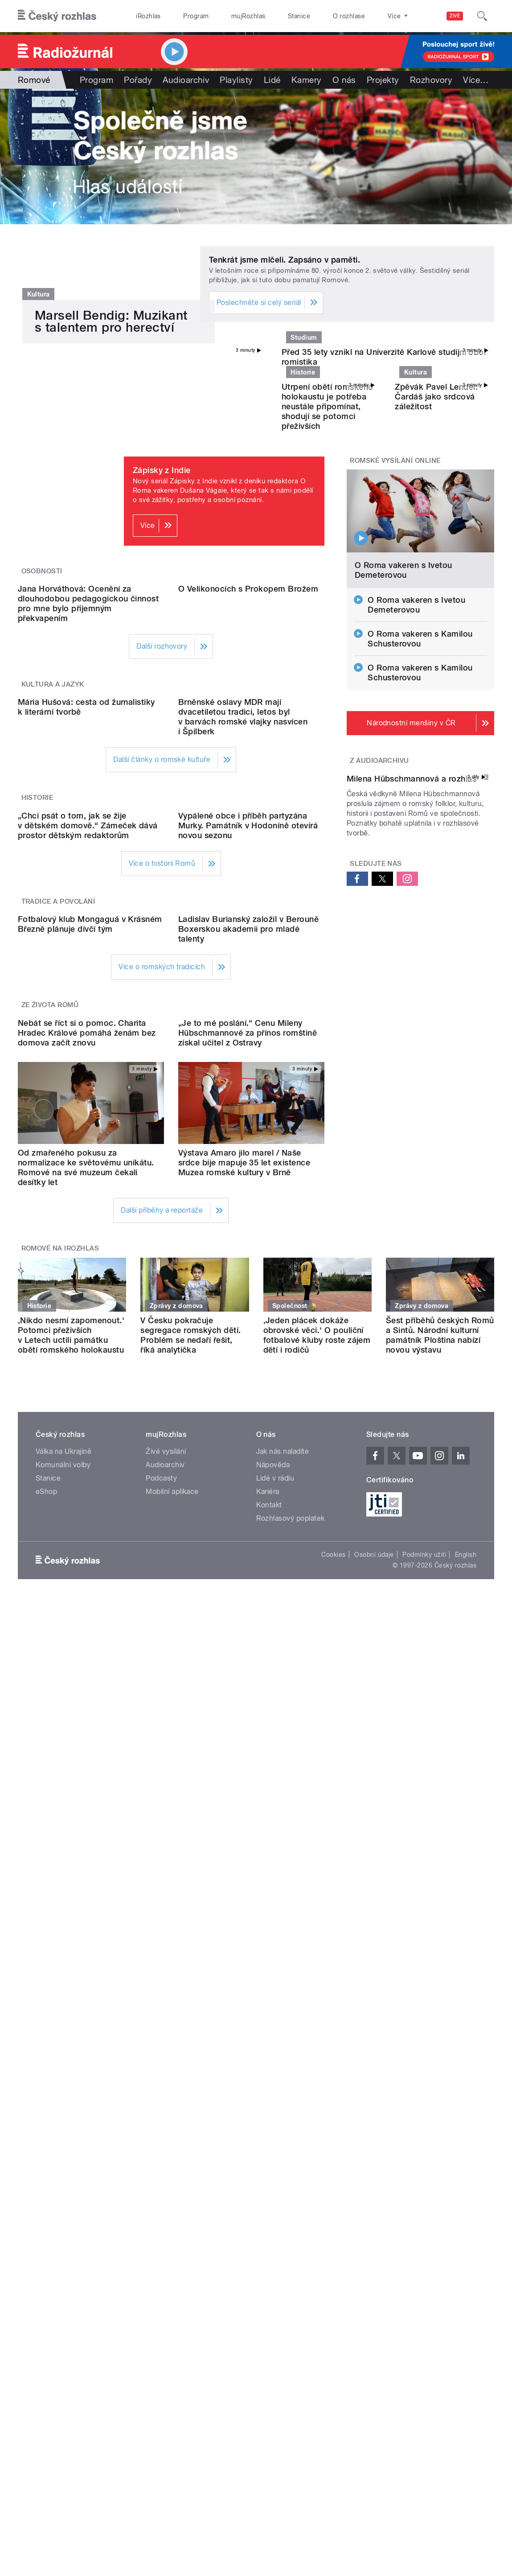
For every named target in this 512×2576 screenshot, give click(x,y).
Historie (37, 1089)
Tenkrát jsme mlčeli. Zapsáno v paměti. (284, 259)
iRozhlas (148, 16)
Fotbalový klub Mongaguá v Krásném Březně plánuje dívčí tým (90, 1379)
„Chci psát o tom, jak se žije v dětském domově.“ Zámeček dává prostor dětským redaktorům (88, 1198)
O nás (344, 80)
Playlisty (236, 80)
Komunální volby (63, 2002)
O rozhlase (349, 16)
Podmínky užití (424, 2092)
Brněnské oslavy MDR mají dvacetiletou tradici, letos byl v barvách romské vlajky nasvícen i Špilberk (242, 1007)
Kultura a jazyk (52, 893)
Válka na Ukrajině (63, 1989)
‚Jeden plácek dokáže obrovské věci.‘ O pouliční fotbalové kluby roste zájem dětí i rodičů (317, 1872)
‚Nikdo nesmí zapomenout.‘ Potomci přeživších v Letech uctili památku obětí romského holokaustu (71, 1872)
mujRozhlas (248, 16)
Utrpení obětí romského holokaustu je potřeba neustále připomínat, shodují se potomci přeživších (327, 533)
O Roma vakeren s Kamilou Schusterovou (420, 765)
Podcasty (161, 2016)
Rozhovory (431, 80)
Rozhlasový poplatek (290, 2056)
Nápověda (273, 2002)
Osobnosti (41, 698)
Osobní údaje (374, 2092)
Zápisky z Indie (162, 596)
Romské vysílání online (395, 587)
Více (475, 80)
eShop (46, 2029)
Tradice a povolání (58, 1275)
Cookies (333, 2092)
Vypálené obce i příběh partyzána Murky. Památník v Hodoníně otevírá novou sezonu (248, 1198)
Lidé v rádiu (275, 2016)
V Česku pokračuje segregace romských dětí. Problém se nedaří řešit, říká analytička (190, 1872)
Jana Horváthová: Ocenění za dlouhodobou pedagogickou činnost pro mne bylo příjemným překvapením (88, 812)
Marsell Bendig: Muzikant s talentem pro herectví (111, 508)
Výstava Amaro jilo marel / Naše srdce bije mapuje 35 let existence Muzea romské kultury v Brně (244, 1700)
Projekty (383, 80)
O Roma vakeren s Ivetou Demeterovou (403, 697)
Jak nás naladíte (282, 1989)
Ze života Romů (50, 1461)
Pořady (138, 80)
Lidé (272, 80)
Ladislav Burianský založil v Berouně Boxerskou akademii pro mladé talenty (248, 1384)
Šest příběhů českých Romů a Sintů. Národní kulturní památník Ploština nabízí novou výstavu (440, 1872)
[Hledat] (482, 16)
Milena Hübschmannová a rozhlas (411, 988)
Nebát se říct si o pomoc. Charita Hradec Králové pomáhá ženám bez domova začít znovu (87, 1570)
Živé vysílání (166, 1989)
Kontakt (269, 2042)
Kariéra (267, 2029)
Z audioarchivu (379, 887)
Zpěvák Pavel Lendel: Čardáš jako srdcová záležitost (436, 523)
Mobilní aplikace (172, 2029)
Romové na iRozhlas (60, 1786)
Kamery (306, 80)
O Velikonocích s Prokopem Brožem (248, 797)
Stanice (299, 16)
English (465, 2092)
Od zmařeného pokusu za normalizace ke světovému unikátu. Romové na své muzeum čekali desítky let (86, 1705)
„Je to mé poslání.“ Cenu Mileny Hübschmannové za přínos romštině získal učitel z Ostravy (247, 1570)
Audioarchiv (186, 80)
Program (196, 16)
